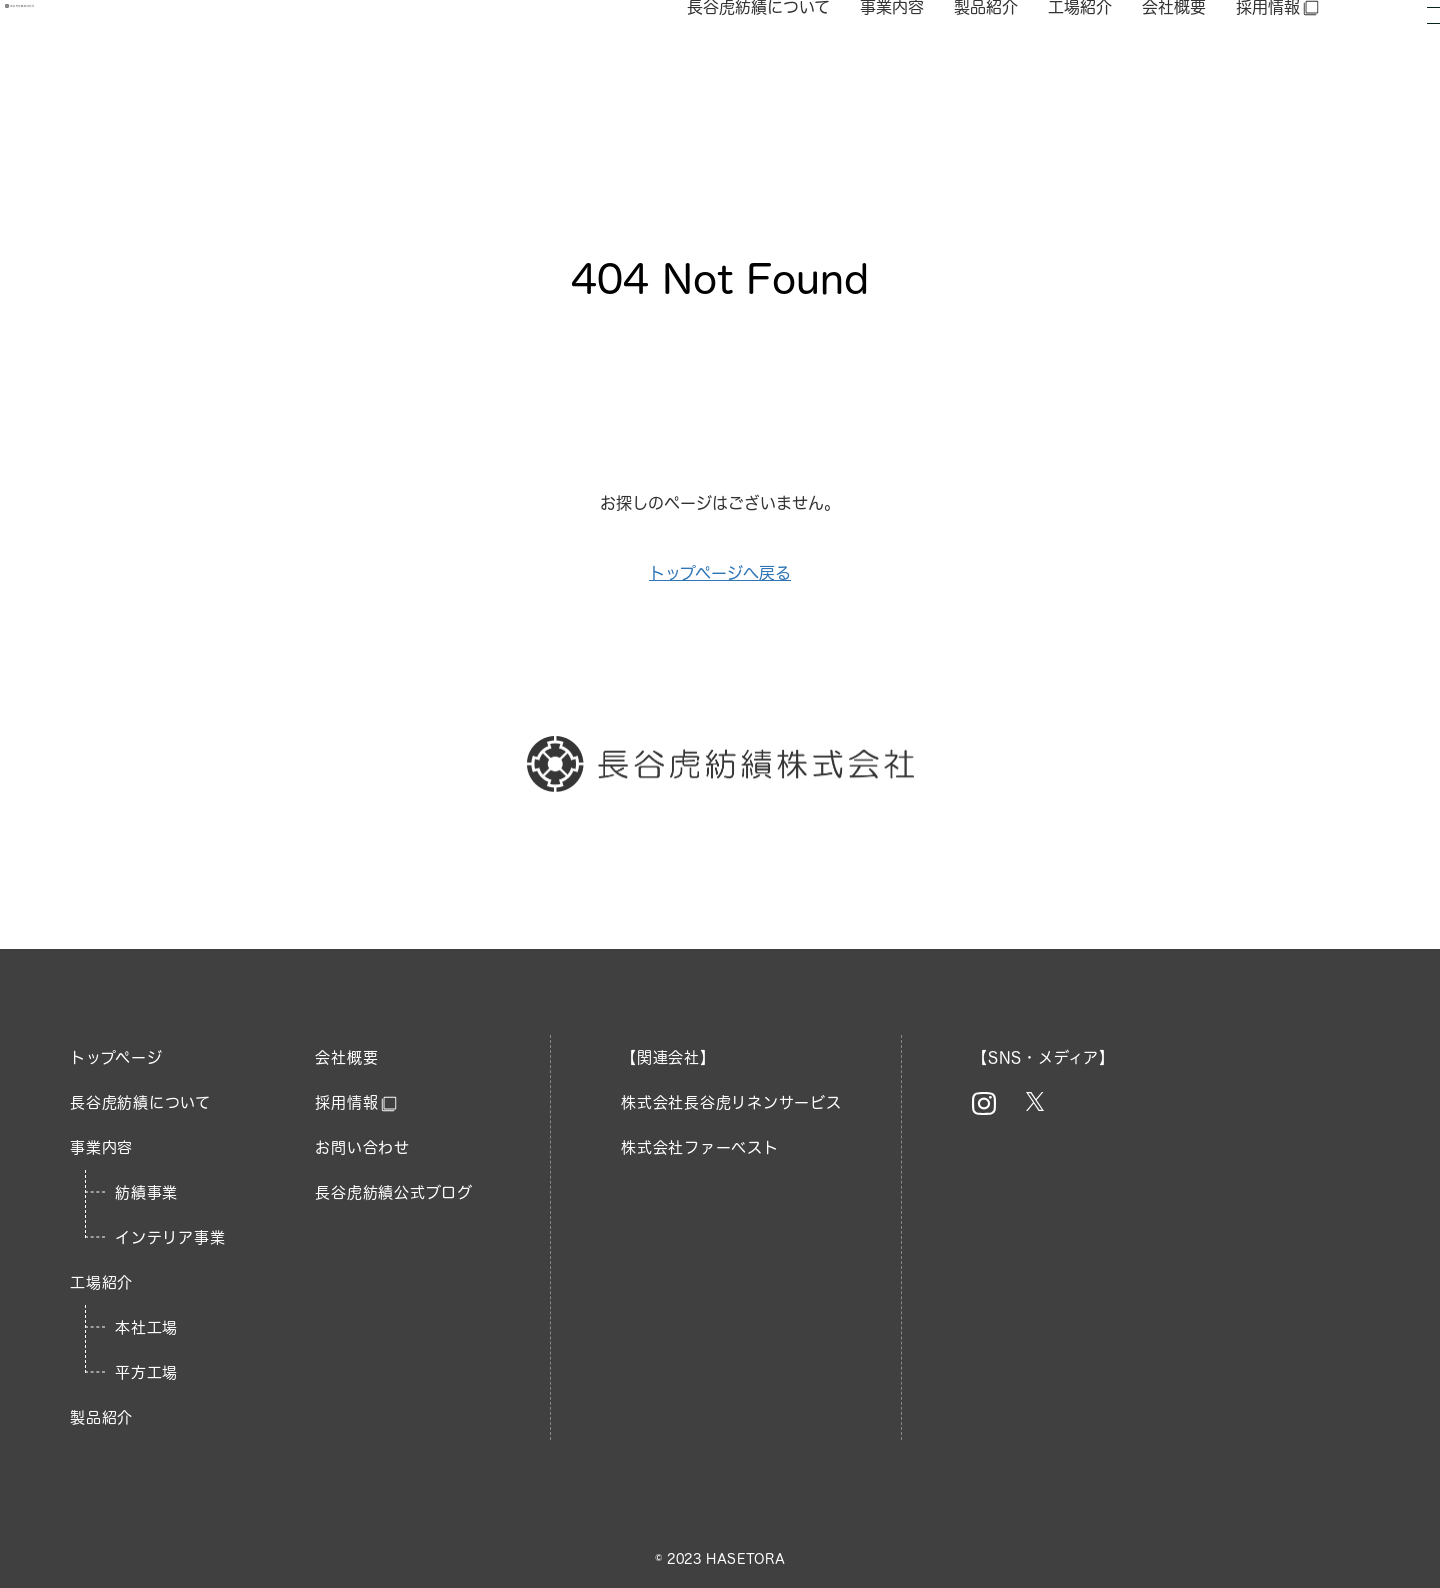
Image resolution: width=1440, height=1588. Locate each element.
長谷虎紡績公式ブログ (394, 1192)
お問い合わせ (362, 1147)
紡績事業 (146, 1192)
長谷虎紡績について (758, 59)
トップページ (116, 1057)
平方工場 (146, 1372)
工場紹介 (1080, 59)
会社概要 (1174, 59)
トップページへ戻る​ (720, 573)
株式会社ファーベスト (700, 1147)
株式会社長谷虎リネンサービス (731, 1102)
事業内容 (892, 59)
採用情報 (1278, 60)
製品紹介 (986, 59)
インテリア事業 (170, 1237)
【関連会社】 (668, 1057)
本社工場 (146, 1327)
